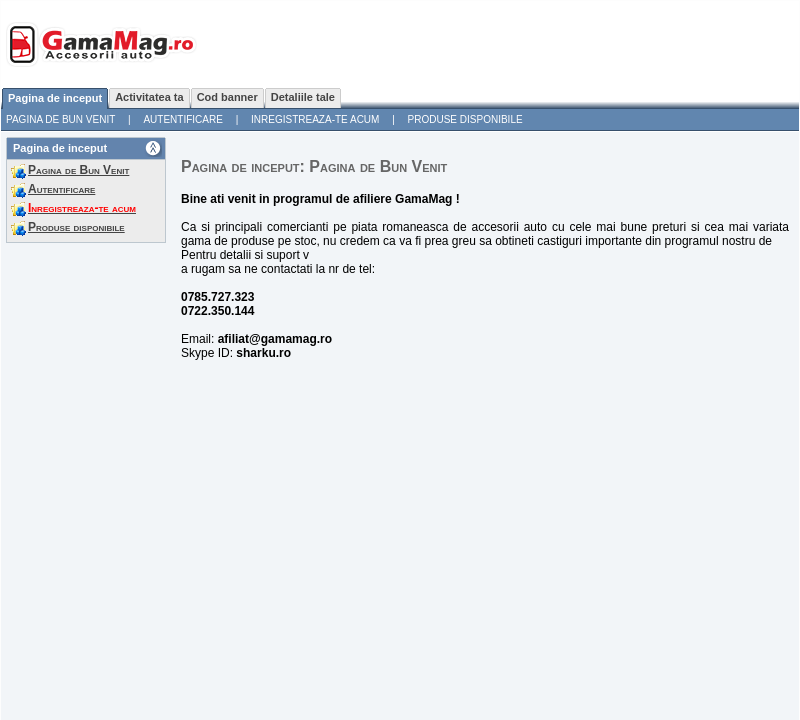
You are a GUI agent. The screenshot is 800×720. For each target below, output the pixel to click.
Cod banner (227, 97)
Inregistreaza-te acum (315, 119)
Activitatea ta (149, 97)
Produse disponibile (465, 119)
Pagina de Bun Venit (60, 119)
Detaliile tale (303, 97)
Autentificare (182, 119)
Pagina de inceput (55, 98)
